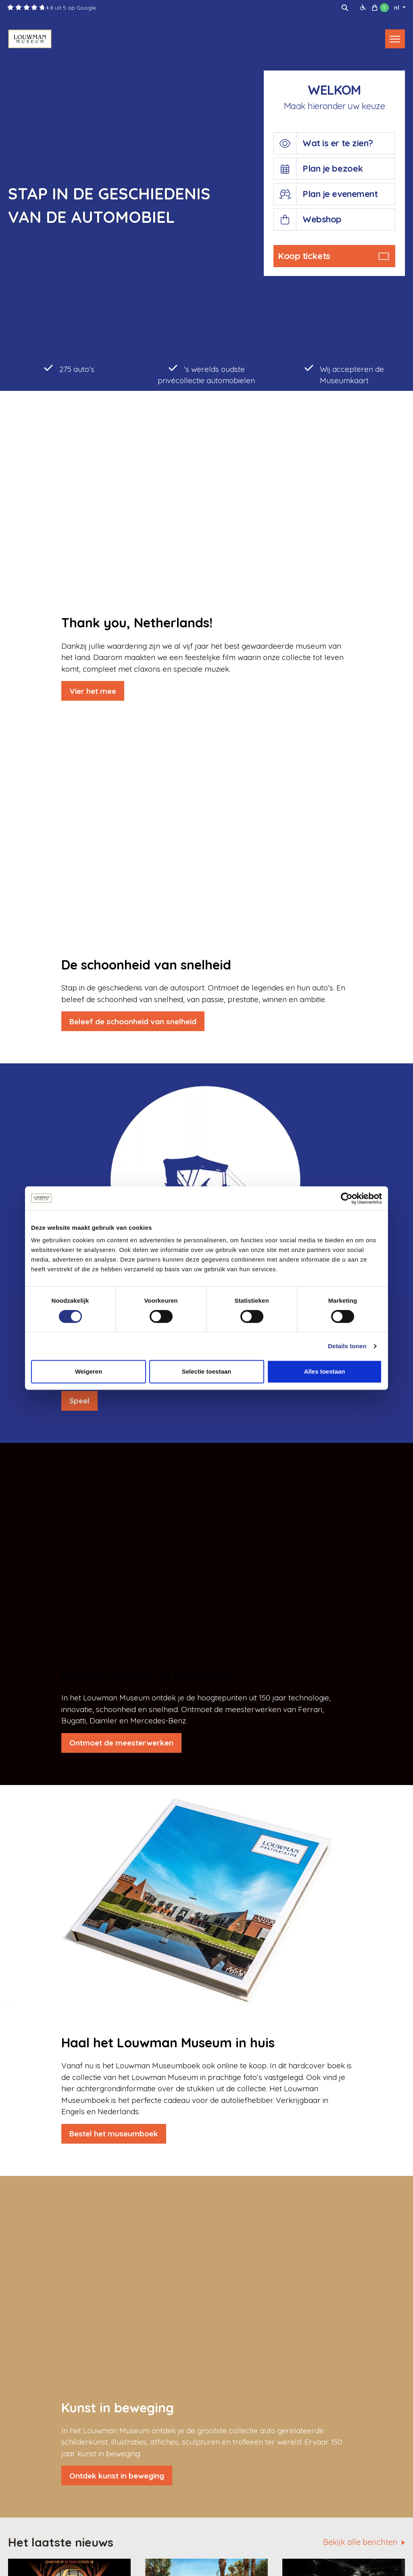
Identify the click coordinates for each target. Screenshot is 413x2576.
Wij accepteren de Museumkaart (344, 374)
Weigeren (88, 1371)
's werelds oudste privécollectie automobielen (206, 374)
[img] (345, 7)
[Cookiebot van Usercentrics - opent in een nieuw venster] (346, 1198)
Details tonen (347, 1346)
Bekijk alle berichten (360, 2542)
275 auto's (69, 368)
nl (397, 7)
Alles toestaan (324, 1371)
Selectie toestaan (207, 1371)
